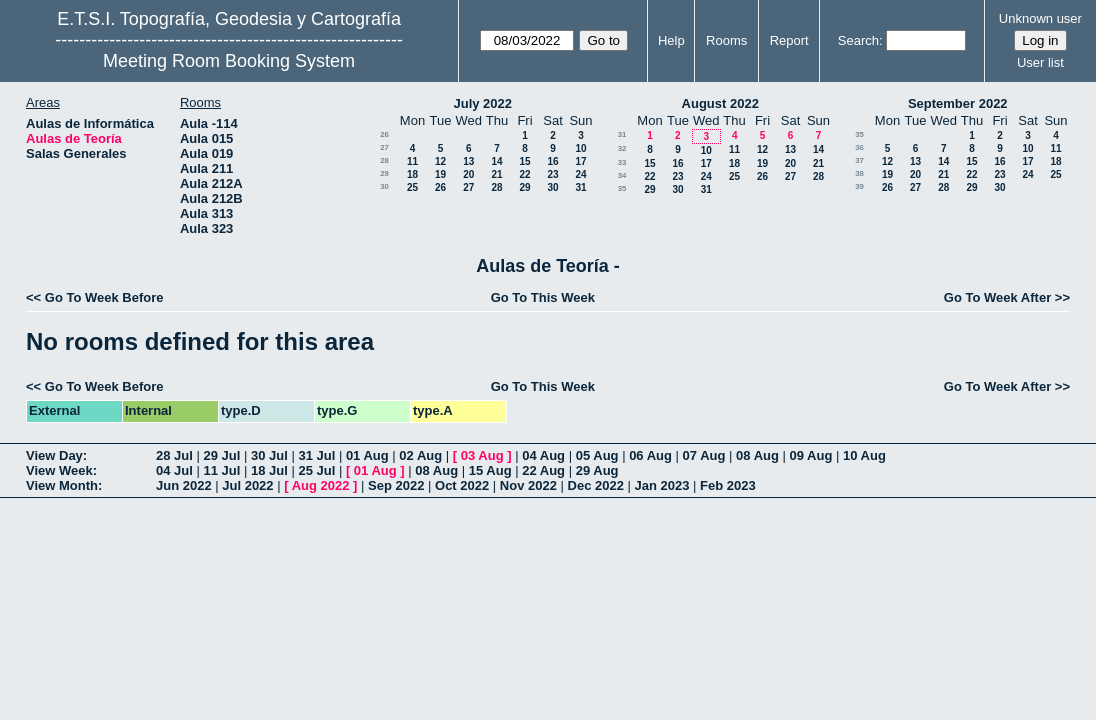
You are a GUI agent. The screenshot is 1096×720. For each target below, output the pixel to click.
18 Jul (269, 470)
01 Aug (367, 455)
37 (859, 160)
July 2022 (482, 103)
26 (384, 134)
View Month (62, 485)
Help (671, 40)
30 (384, 186)
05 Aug (597, 455)
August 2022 (720, 103)
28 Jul (174, 455)
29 (384, 173)
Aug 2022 (321, 485)
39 (859, 186)
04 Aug (543, 455)
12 (440, 161)
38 (859, 173)
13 (468, 161)
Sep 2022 (396, 485)
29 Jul (221, 455)
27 (384, 147)
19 (440, 174)
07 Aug (704, 455)
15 (524, 161)
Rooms (726, 40)
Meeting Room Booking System (229, 61)
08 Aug (757, 455)
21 (496, 174)
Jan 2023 (662, 485)
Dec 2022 (596, 485)
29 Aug (597, 470)
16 (552, 161)
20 (468, 174)
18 (412, 174)
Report (789, 40)
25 (412, 187)
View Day (54, 455)
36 (859, 147)
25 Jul (316, 470)
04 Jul (174, 470)
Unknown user (1040, 18)
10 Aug (864, 455)
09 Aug (811, 455)
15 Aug (490, 470)
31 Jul (316, 455)
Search (858, 40)
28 (384, 160)
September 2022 (958, 103)
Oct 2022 (462, 485)
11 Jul (221, 470)
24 (580, 174)
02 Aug (420, 455)
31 (580, 187)
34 (622, 175)
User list (1040, 62)
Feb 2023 (728, 485)
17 (580, 161)
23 (552, 174)
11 (412, 161)
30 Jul (269, 455)
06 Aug (650, 455)
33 (622, 162)
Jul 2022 (247, 485)
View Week (59, 470)
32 (622, 148)
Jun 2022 (184, 485)
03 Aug (482, 455)
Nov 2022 (528, 485)
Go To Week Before (104, 297)
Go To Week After (997, 297)
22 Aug (543, 470)
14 (496, 161)
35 (622, 188)
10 (580, 148)
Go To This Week (543, 297)
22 (524, 174)
